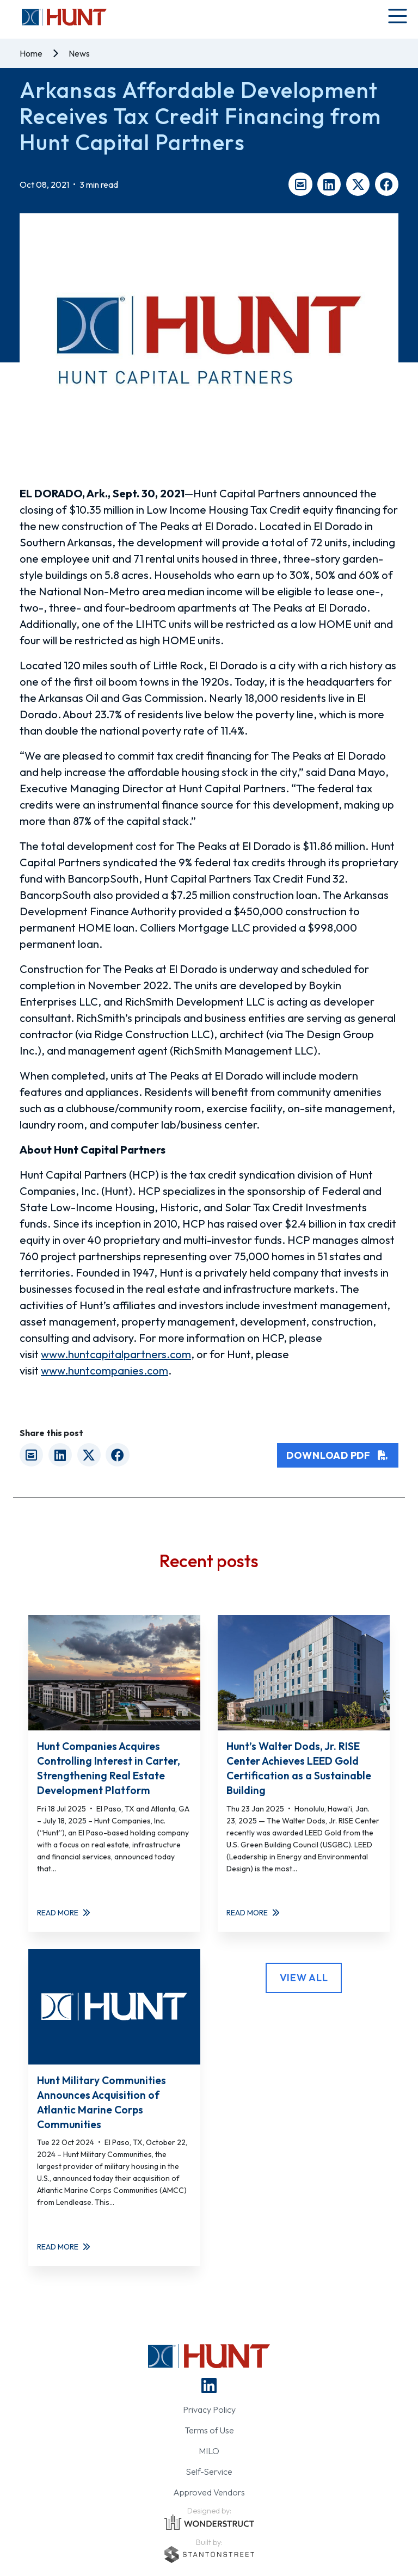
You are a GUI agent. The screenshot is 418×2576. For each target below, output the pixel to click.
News (79, 53)
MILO (209, 2450)
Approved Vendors (209, 2492)
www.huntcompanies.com (104, 1370)
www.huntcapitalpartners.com (116, 1354)
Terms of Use (209, 2430)
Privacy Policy (209, 2409)
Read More (63, 1913)
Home (31, 53)
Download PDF (337, 1455)
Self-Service (209, 2471)
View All (304, 1978)
